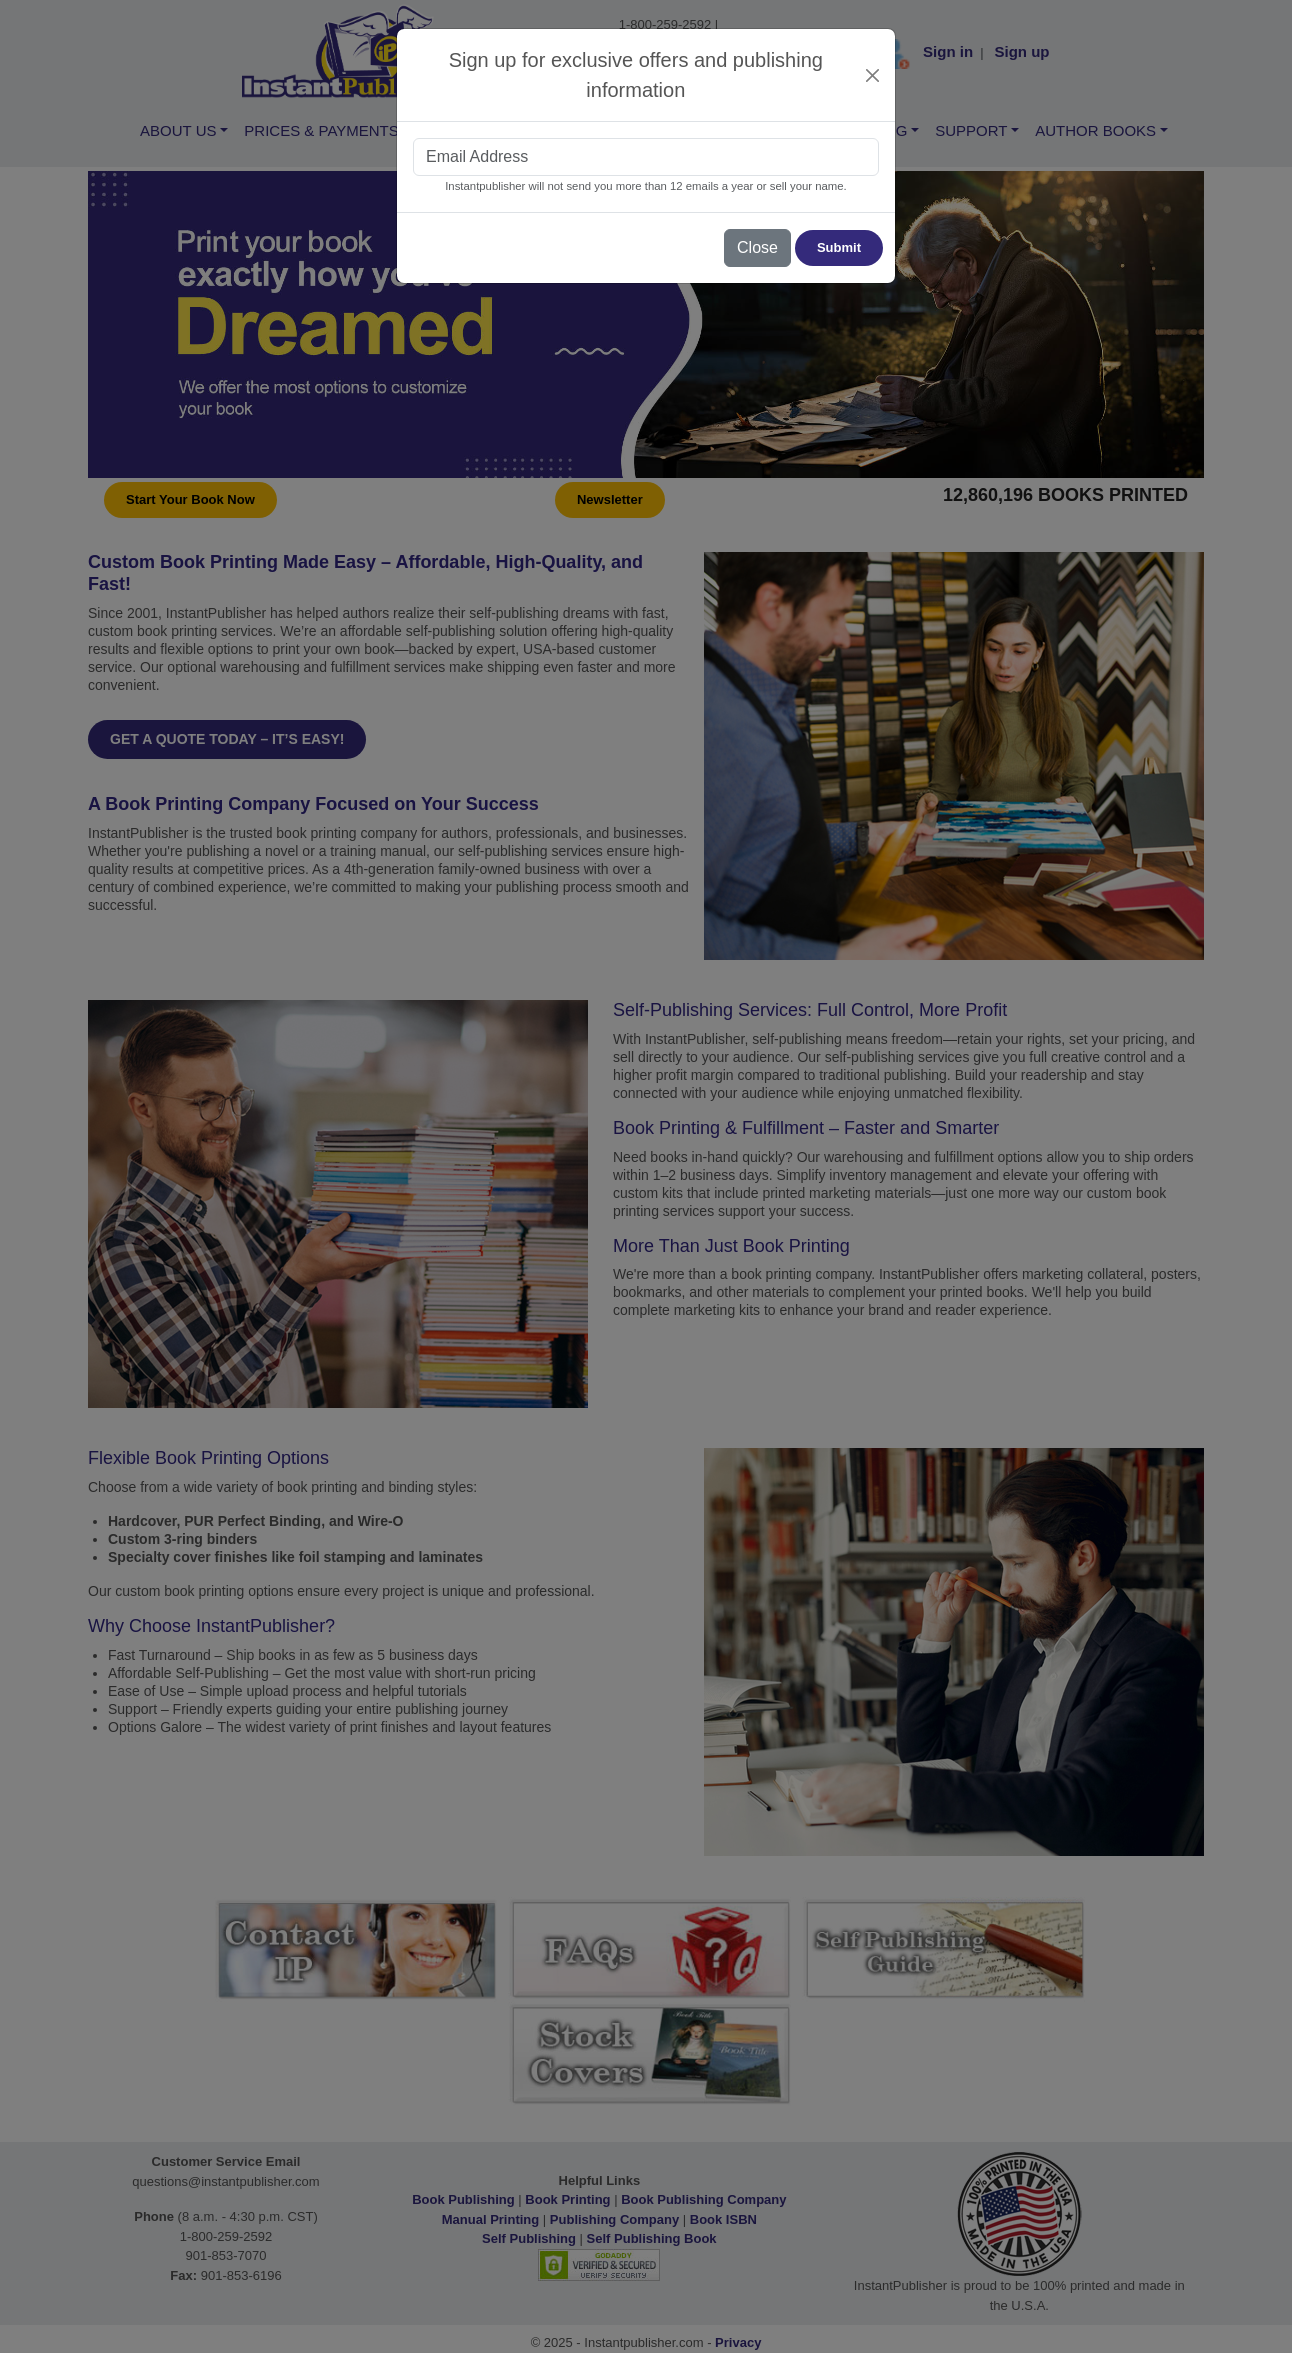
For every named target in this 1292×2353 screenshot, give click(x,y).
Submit (839, 247)
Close (757, 247)
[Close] (873, 75)
